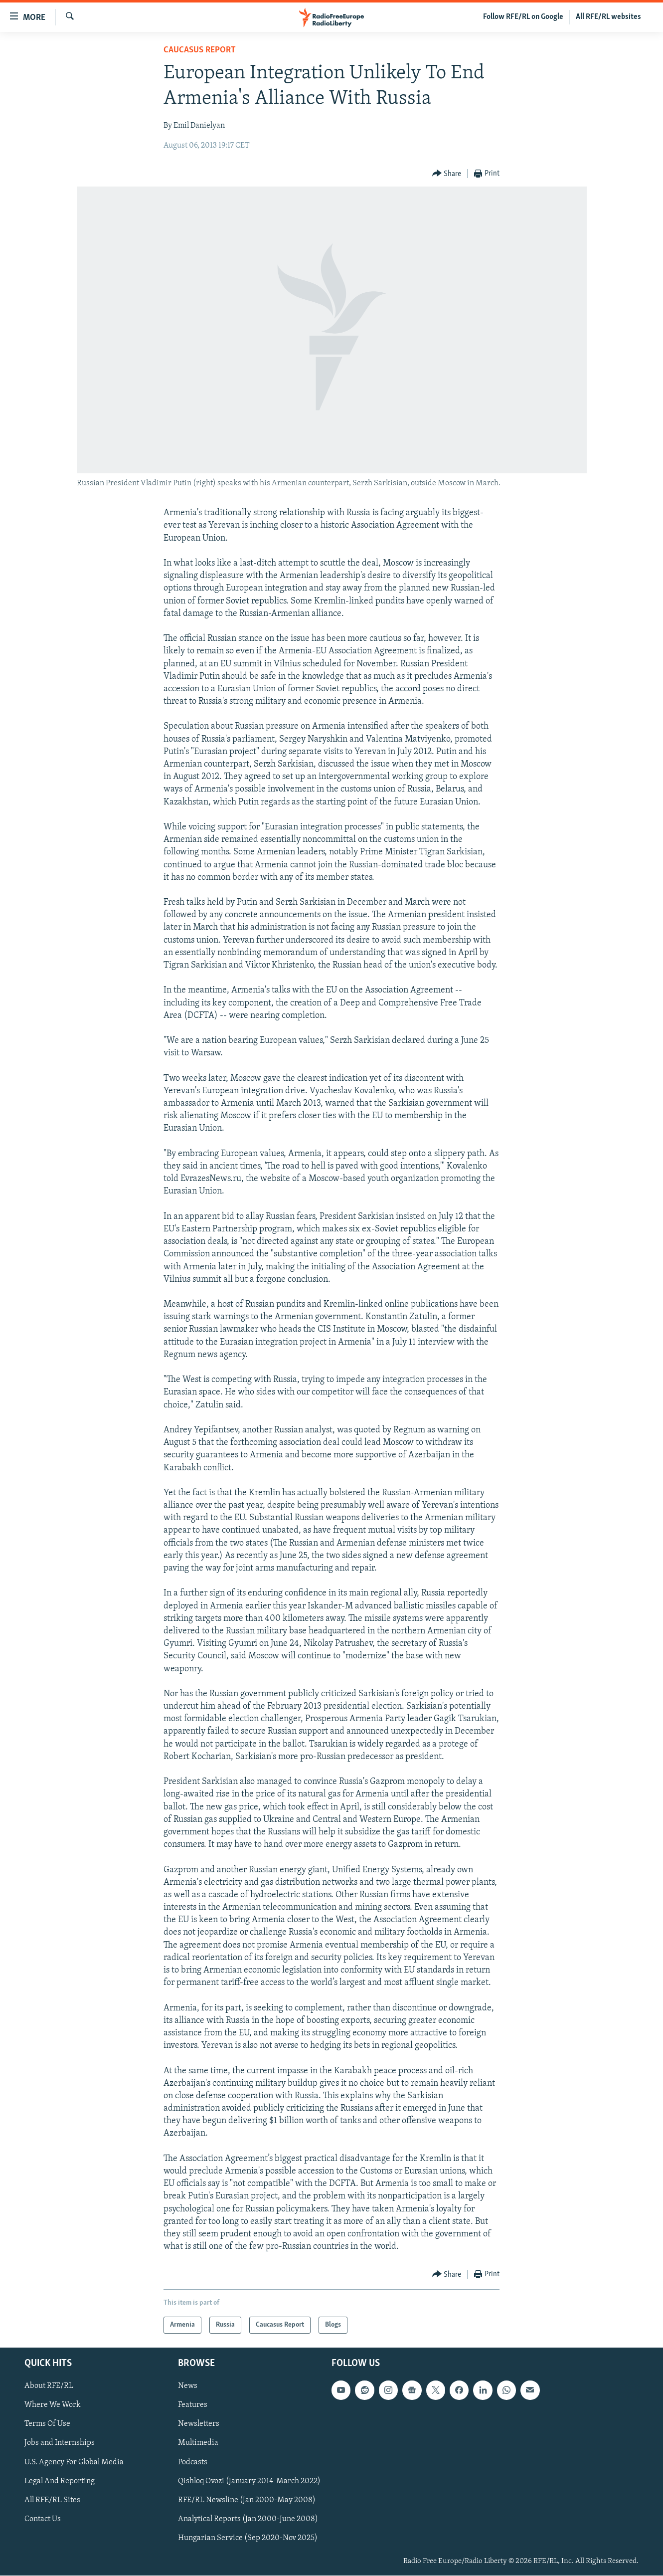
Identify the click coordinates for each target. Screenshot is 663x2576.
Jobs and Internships (59, 2443)
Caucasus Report (200, 50)
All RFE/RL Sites (52, 2500)
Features (192, 2405)
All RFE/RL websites (608, 17)
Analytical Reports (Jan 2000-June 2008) (248, 2519)
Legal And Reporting (59, 2481)
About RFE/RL (48, 2386)
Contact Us (42, 2519)
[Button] (447, 174)
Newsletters (198, 2424)
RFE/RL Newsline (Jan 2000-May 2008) (247, 2500)
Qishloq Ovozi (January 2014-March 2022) (249, 2481)
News (187, 2386)
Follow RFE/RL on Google (523, 17)
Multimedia (198, 2443)
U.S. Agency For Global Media (74, 2462)
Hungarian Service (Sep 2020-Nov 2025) (248, 2538)
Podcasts (192, 2462)
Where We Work (52, 2405)
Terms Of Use (47, 2424)
